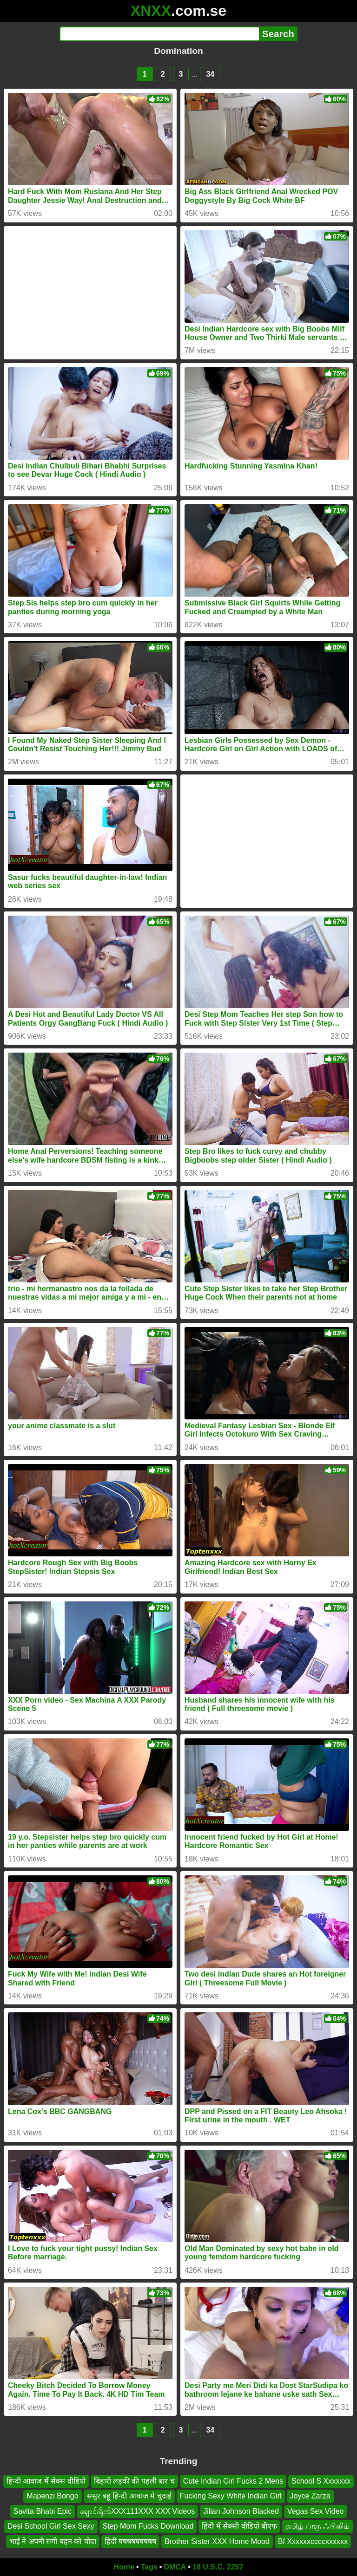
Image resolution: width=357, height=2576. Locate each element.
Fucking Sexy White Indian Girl (231, 2496)
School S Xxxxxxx (320, 2481)
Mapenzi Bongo (52, 2496)
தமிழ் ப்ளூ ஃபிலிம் (317, 2526)
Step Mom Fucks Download (148, 2526)
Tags (149, 2567)
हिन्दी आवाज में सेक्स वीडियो (46, 2481)
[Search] (159, 33)
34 (210, 74)
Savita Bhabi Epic (42, 2511)
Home (124, 2567)
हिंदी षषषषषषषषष (130, 2541)
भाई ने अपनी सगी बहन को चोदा (52, 2541)
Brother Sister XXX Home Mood (217, 2541)
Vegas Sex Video (315, 2511)
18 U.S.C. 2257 (217, 2567)
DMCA (175, 2567)
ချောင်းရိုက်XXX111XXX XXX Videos (137, 2511)
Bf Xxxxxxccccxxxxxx (313, 2541)
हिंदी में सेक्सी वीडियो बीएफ (239, 2526)
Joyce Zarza (310, 2496)
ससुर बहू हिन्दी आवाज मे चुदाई (129, 2496)
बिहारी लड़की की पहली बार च (134, 2481)
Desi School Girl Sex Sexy (50, 2526)
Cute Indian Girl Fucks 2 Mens (233, 2481)
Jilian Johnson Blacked (241, 2511)
